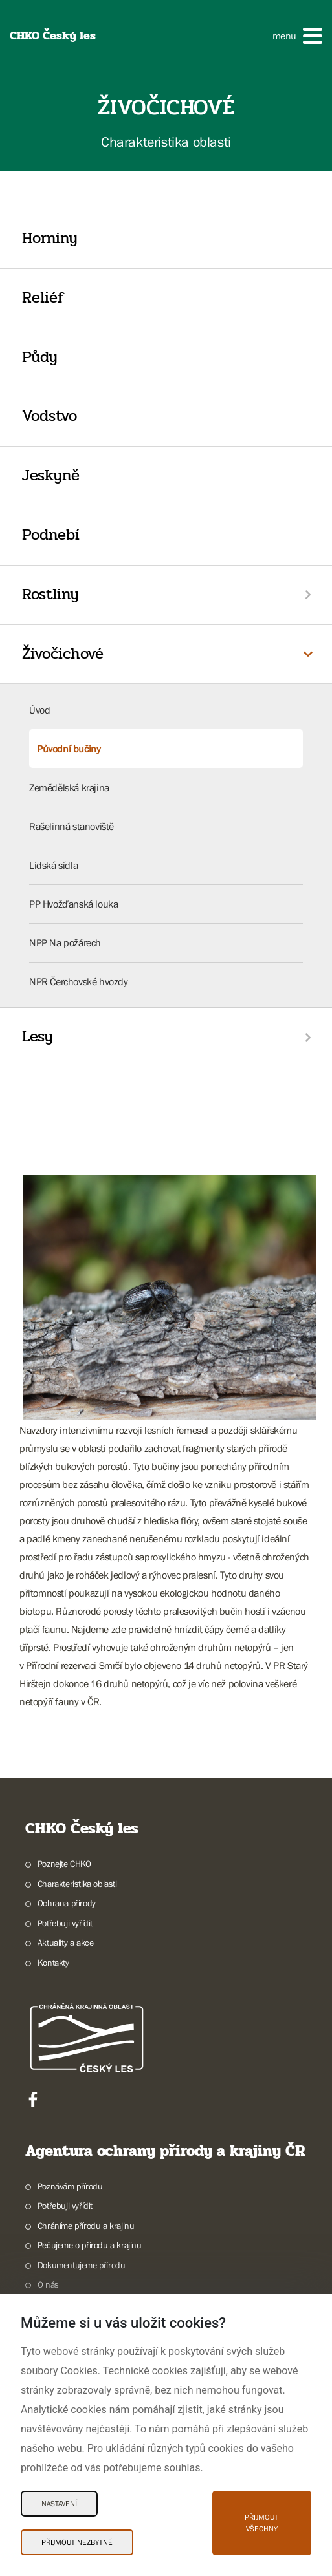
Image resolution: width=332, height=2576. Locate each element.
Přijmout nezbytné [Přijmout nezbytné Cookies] (77, 2542)
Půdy (40, 357)
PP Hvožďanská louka (73, 904)
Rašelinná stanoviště (71, 826)
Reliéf (43, 298)
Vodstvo (49, 416)
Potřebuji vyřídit (65, 1923)
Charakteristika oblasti (77, 1884)
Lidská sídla (53, 865)
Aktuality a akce (66, 1942)
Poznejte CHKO (64, 1863)
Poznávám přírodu (70, 2186)
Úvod (39, 710)
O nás (48, 2284)
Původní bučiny (68, 748)
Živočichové (63, 654)
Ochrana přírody (67, 1903)
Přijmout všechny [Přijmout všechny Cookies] (261, 2523)
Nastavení (59, 2503)
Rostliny (50, 594)
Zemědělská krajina (69, 787)
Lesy (37, 1036)
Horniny (50, 238)
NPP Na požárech (65, 942)
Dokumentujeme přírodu (82, 2265)
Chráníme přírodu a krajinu (86, 2225)
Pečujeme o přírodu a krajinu (90, 2245)
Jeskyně (51, 475)
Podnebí (51, 535)
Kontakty (53, 1962)
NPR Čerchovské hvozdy (78, 981)
